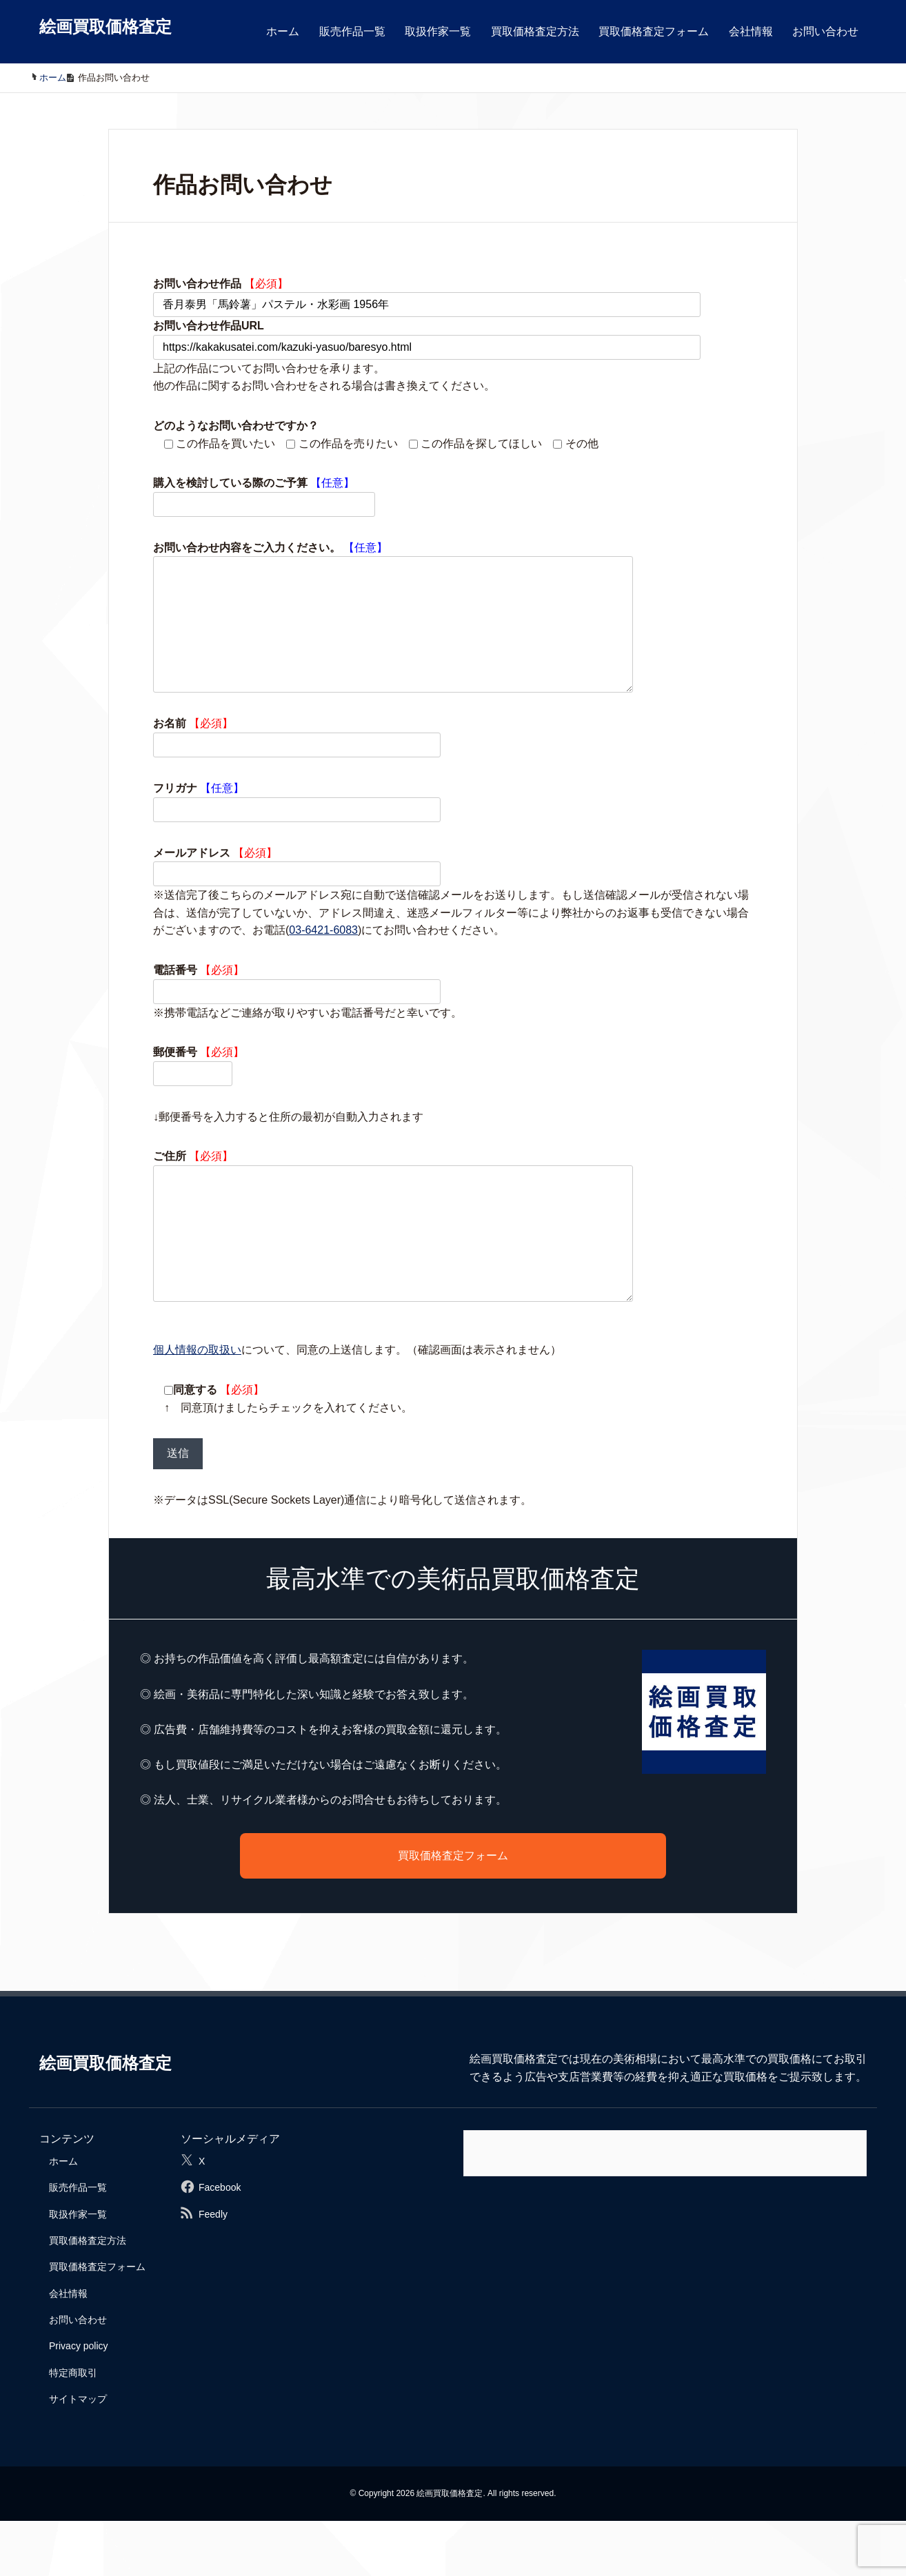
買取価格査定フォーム (653, 31)
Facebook (220, 2242)
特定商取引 (73, 2427)
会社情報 (751, 31)
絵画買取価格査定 (105, 26)
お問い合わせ (825, 31)
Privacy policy (78, 2400)
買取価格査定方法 (535, 31)
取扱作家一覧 (438, 31)
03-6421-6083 (323, 957)
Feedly (213, 2269)
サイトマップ (78, 2454)
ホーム (282, 31)
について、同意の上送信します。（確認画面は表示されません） (357, 1405)
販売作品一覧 (352, 31)
